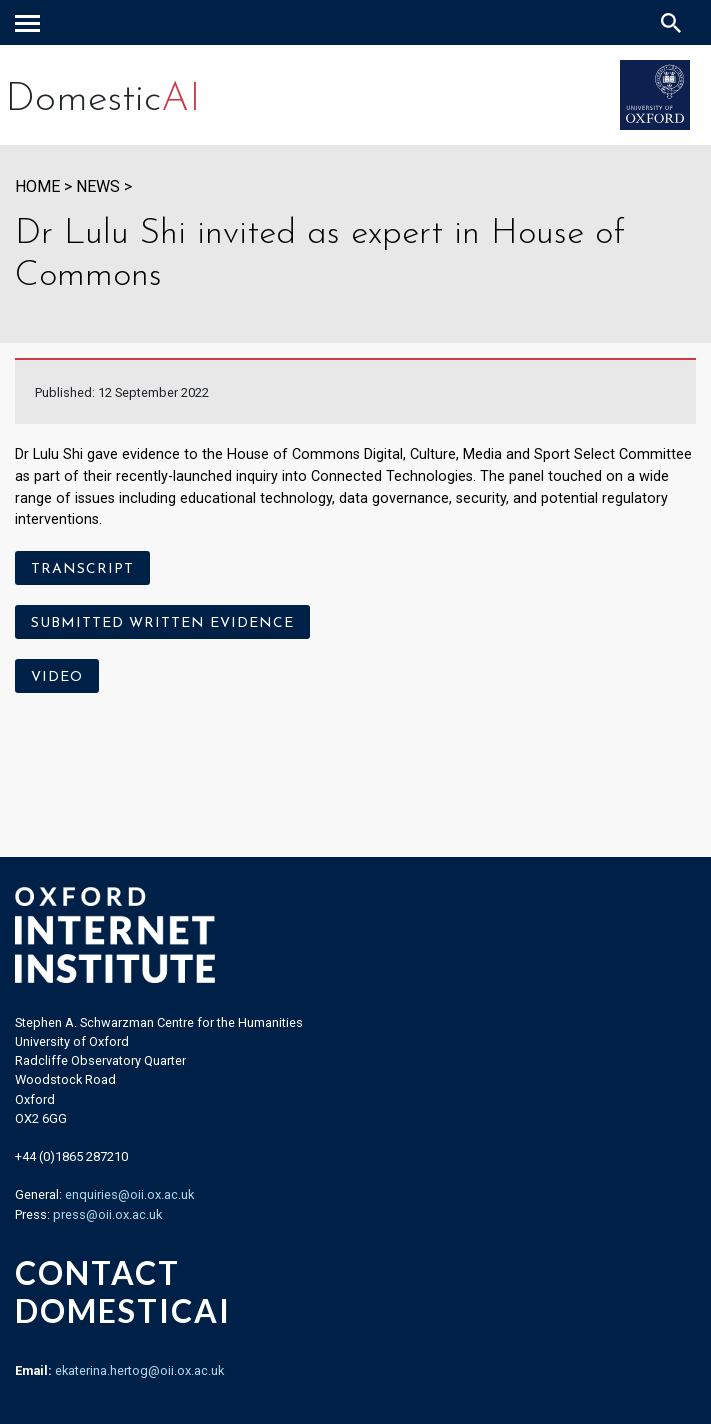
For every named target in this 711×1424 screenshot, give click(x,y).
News (98, 186)
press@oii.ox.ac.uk (107, 1214)
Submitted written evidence (162, 623)
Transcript (82, 569)
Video (57, 677)
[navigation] (27, 22)
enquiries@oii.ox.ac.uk (129, 1194)
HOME (37, 186)
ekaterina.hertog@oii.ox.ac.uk (139, 1370)
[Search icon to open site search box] (671, 23)
